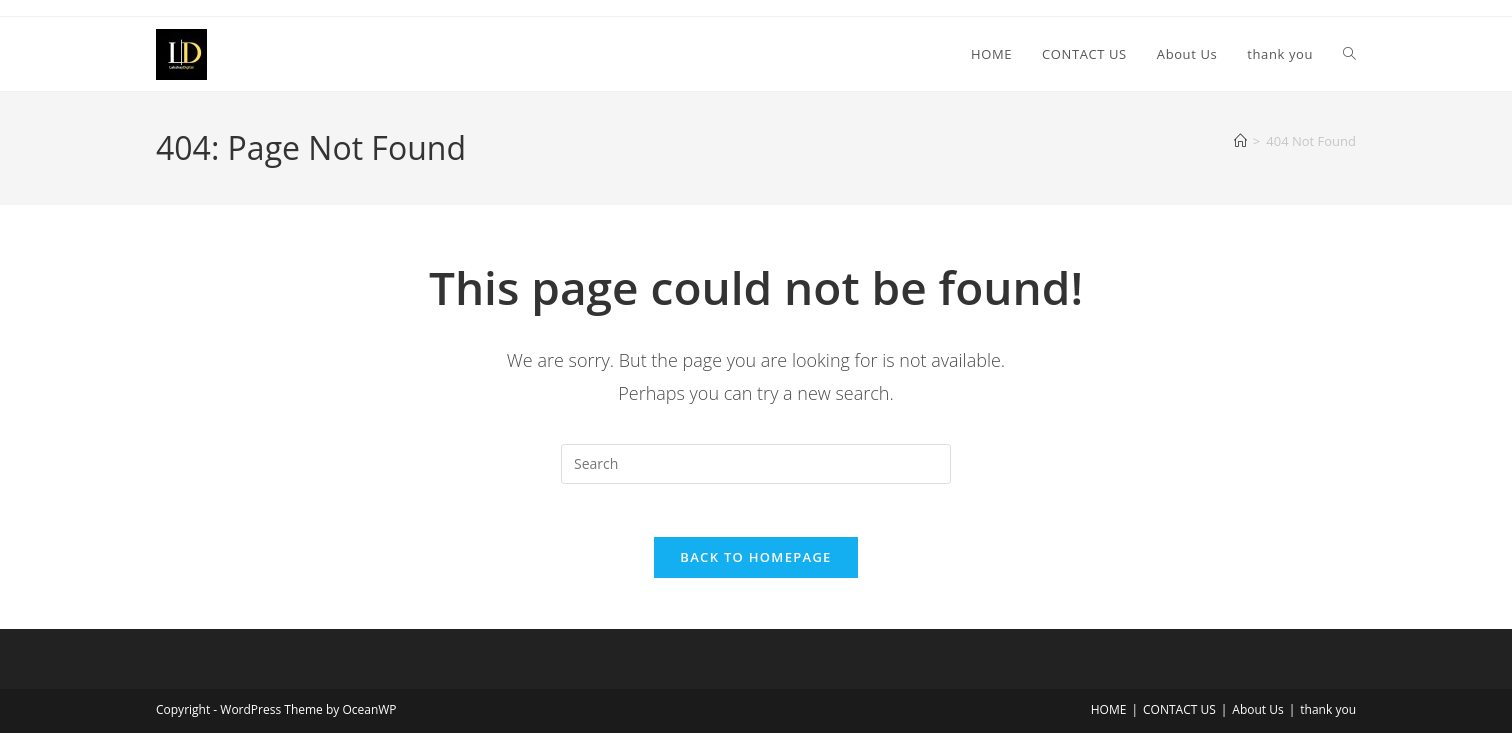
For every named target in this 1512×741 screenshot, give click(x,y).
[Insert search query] (756, 464)
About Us (1257, 717)
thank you (1328, 717)
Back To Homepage (755, 565)
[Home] (1240, 141)
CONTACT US (1179, 717)
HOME (1109, 717)
